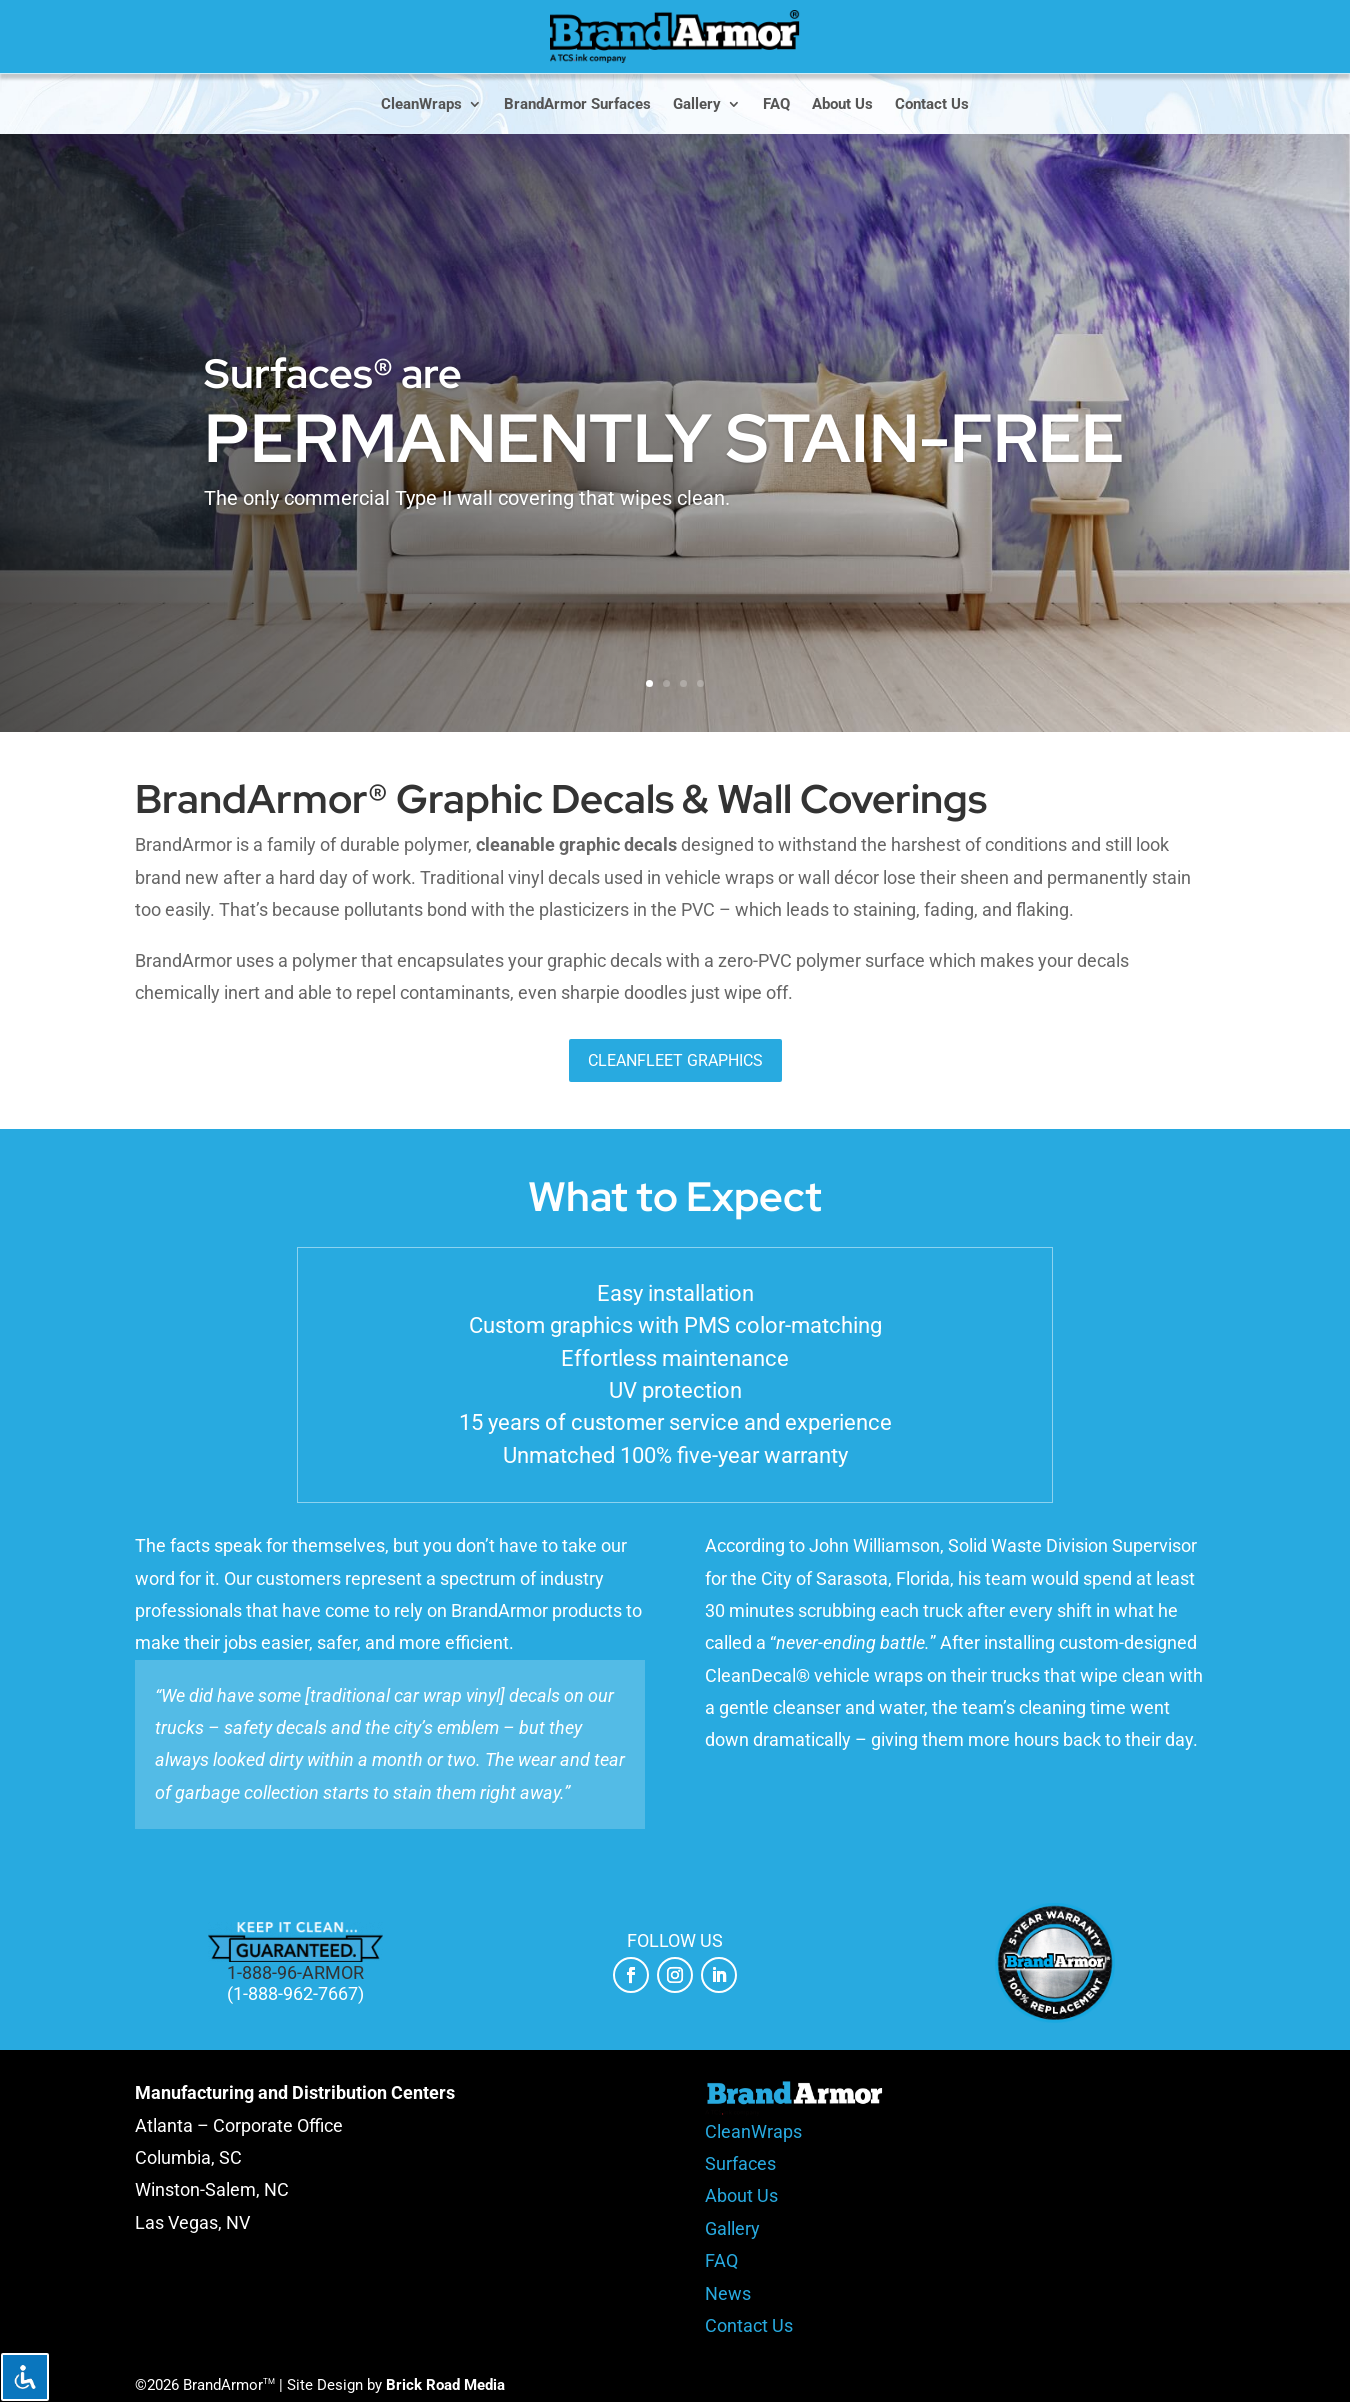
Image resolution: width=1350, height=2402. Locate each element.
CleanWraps (421, 105)
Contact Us (932, 105)
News (728, 2293)
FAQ (776, 105)
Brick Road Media (445, 2385)
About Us (842, 105)
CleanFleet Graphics (675, 1060)
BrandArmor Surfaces (577, 105)
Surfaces (740, 2163)
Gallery (697, 105)
